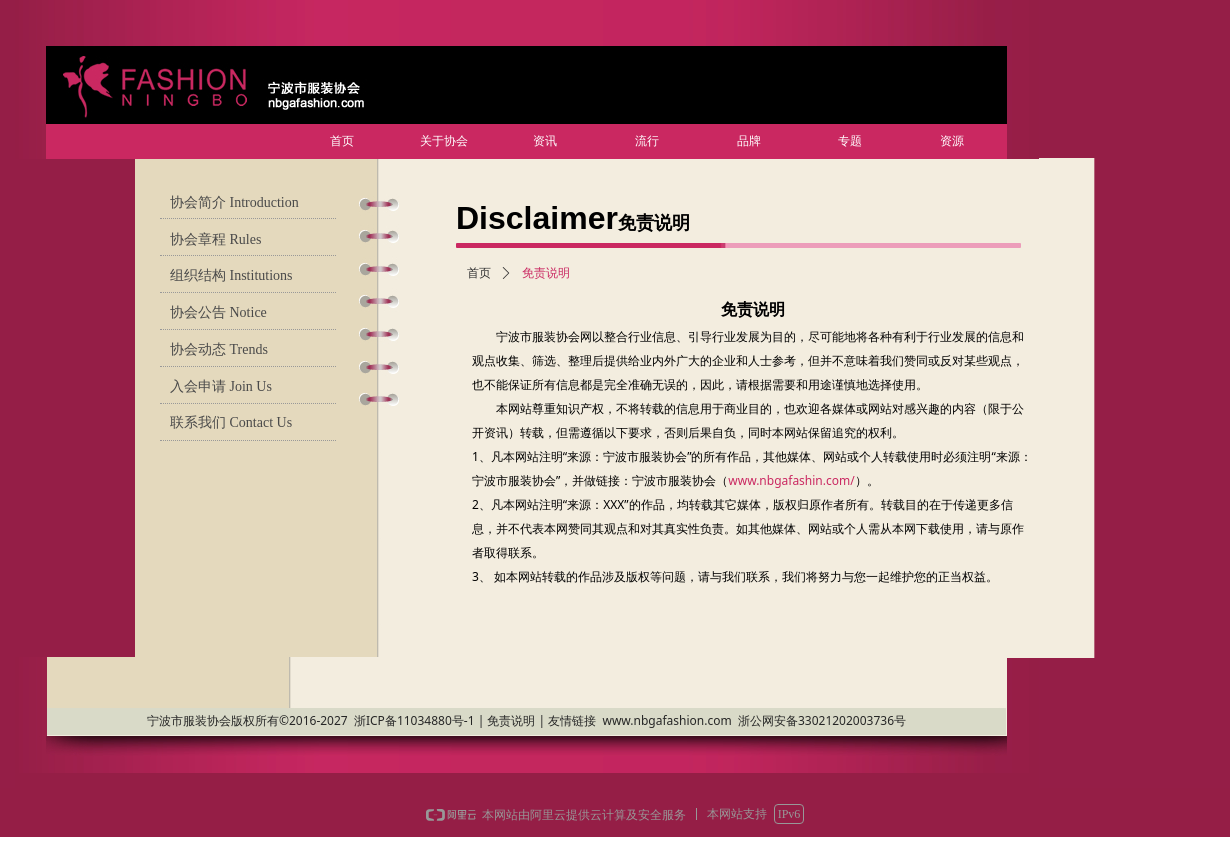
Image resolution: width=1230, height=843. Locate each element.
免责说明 (546, 273)
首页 (479, 273)
